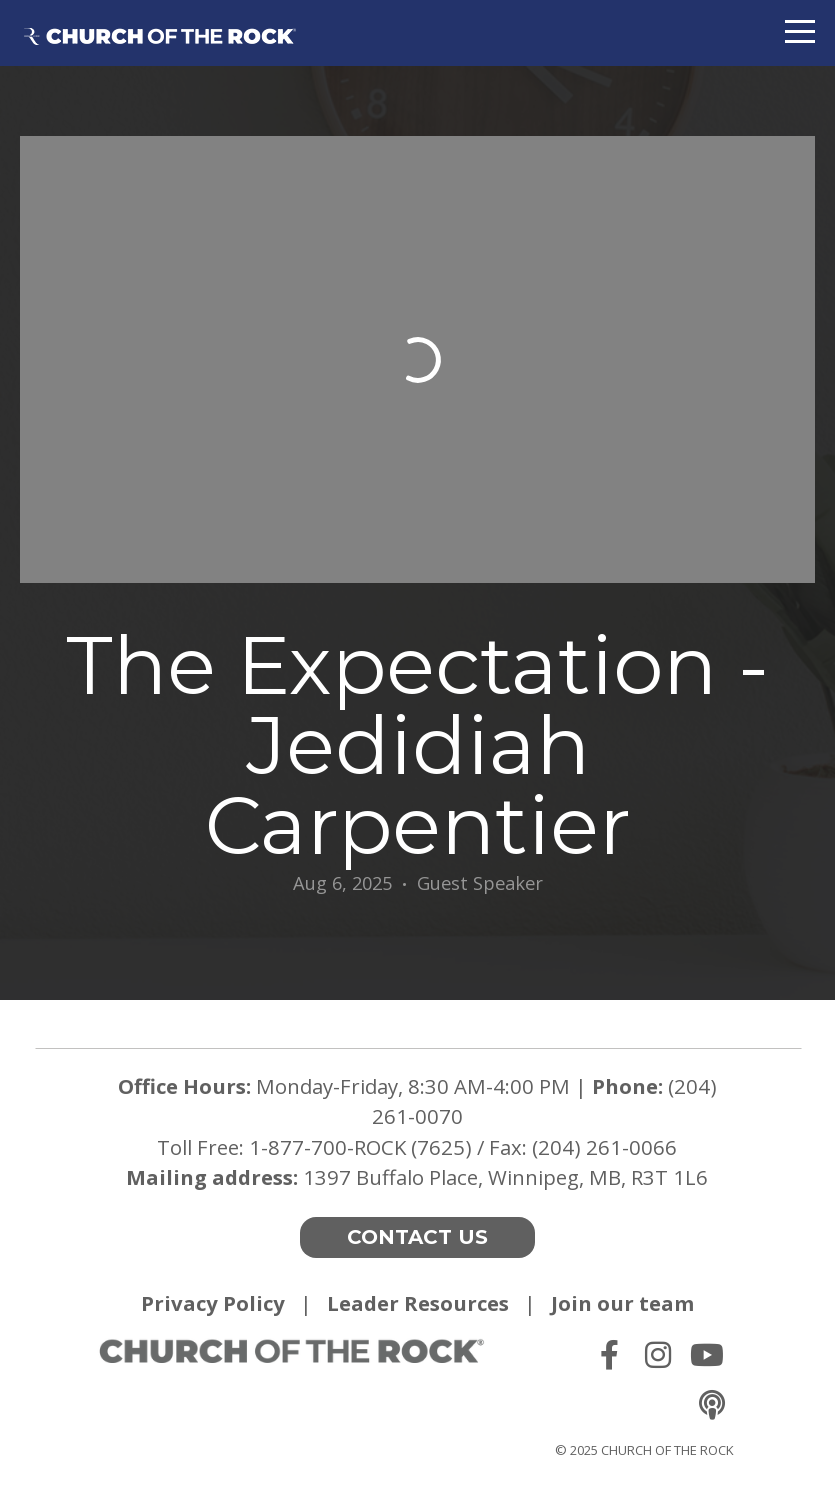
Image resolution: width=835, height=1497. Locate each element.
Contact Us (417, 1237)
